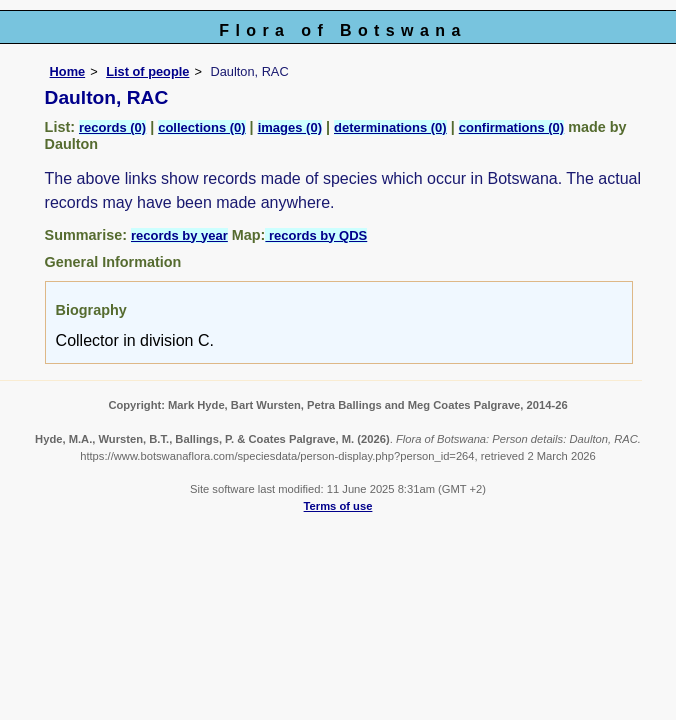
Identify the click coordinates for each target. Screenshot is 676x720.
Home (68, 71)
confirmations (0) (511, 127)
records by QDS (316, 235)
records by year (179, 235)
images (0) (290, 127)
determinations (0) (390, 127)
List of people (147, 71)
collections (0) (201, 127)
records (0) (112, 127)
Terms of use (338, 506)
